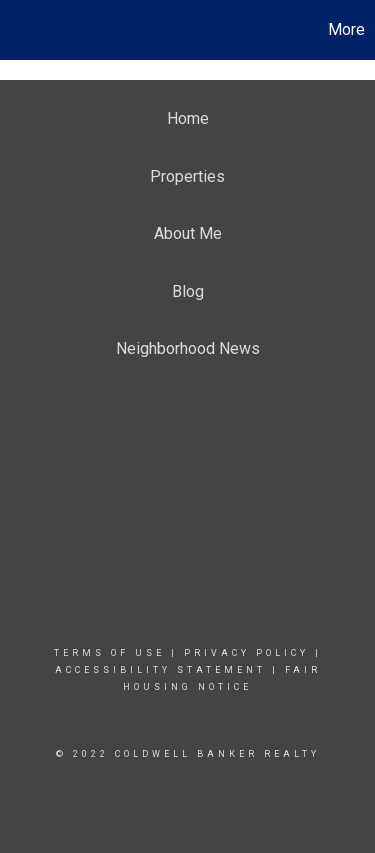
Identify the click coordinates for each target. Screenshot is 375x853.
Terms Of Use (109, 653)
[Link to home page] (18, 30)
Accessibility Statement (160, 670)
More (346, 29)
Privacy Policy (246, 653)
